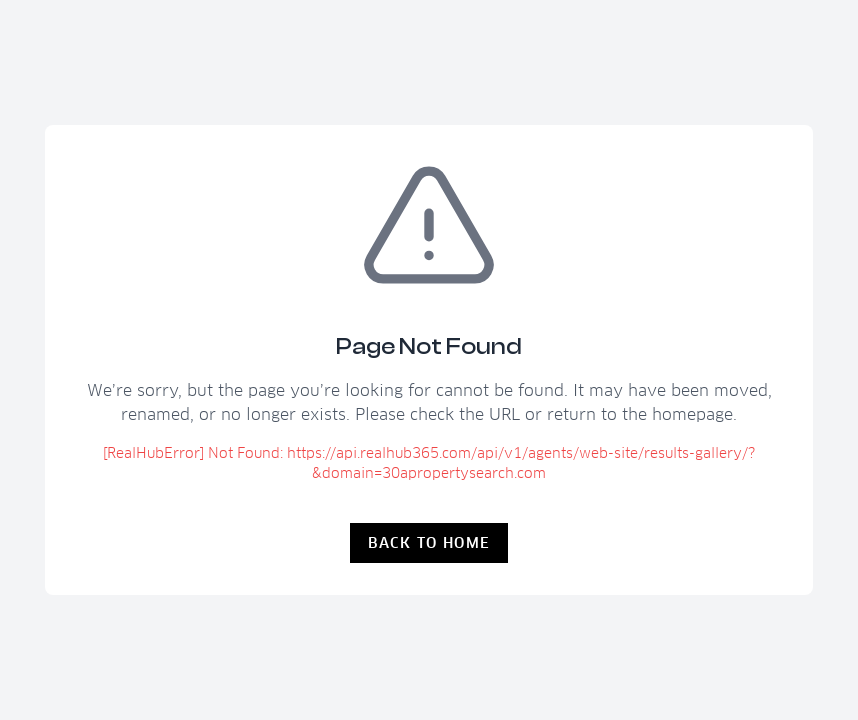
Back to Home (429, 543)
